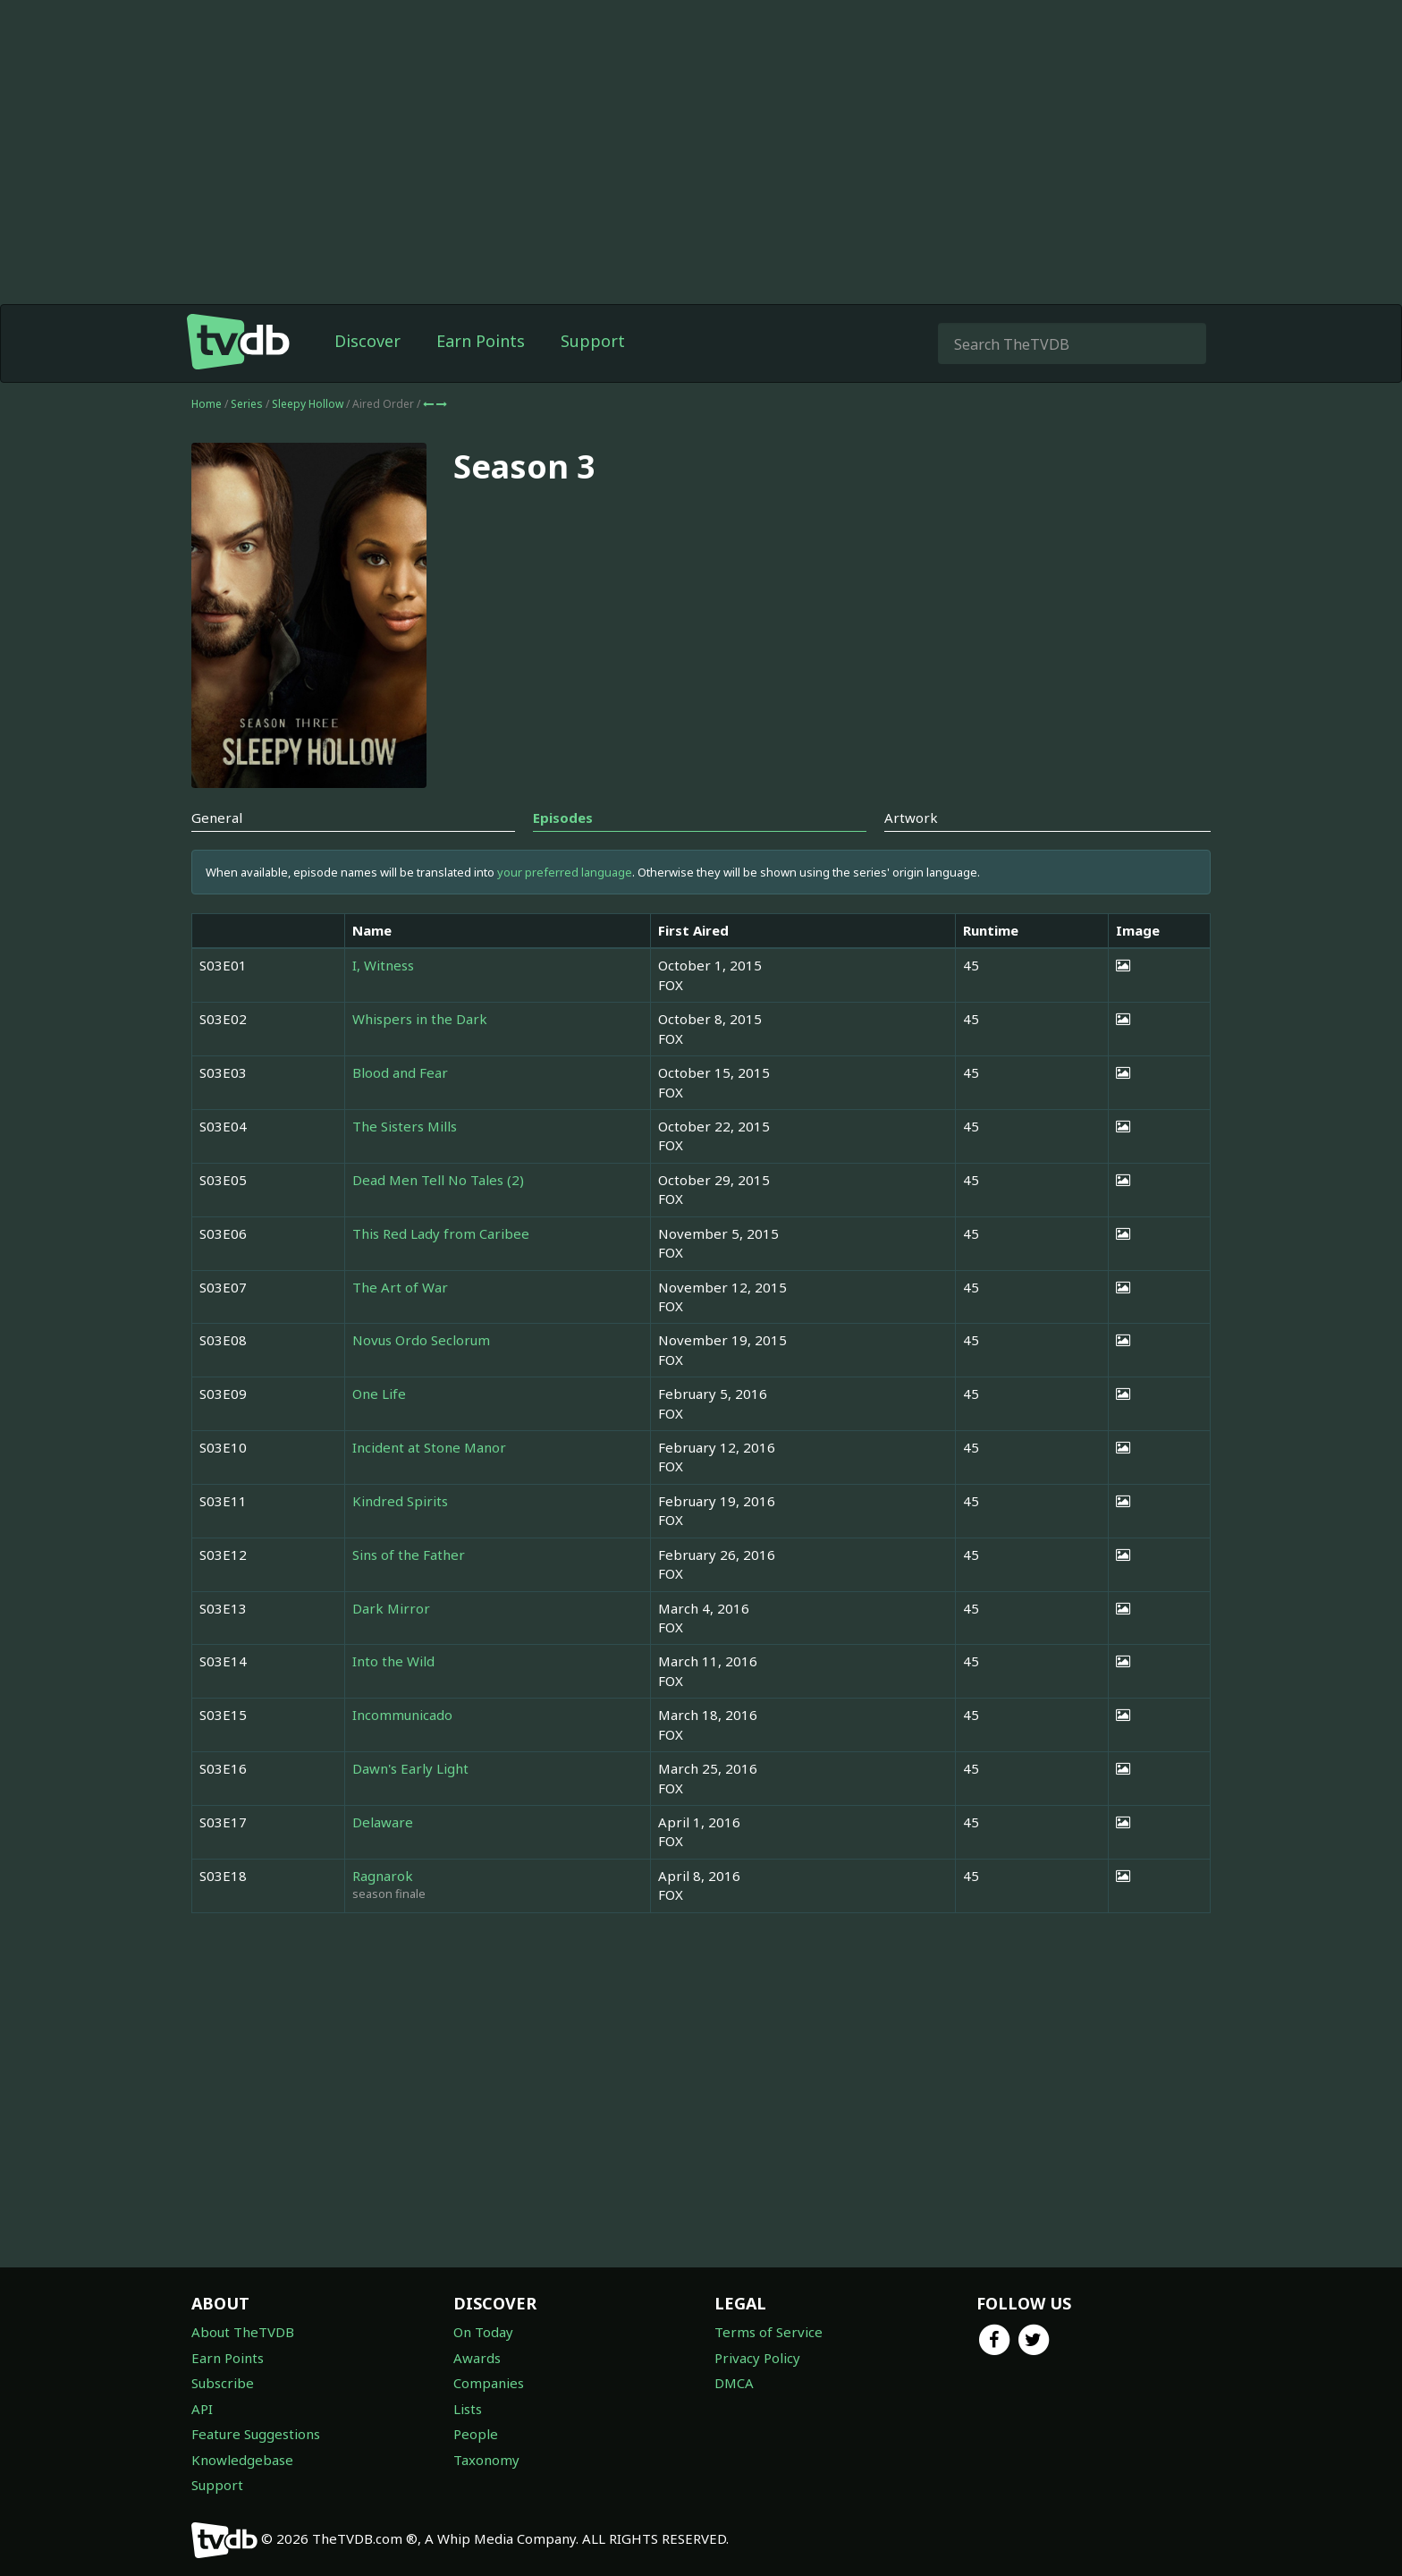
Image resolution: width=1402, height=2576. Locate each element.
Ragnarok (382, 1876)
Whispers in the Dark (419, 1019)
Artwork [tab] (911, 817)
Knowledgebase (242, 2460)
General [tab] (216, 817)
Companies (488, 2383)
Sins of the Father (408, 1554)
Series (247, 403)
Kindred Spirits (400, 1501)
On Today (483, 2332)
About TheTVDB (242, 2332)
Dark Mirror (391, 1608)
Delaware (382, 1822)
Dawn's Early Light (410, 1768)
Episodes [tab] (563, 817)
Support (593, 341)
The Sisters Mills (404, 1126)
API (202, 2409)
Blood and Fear (400, 1072)
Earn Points (480, 341)
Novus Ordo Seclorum (421, 1340)
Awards (477, 2358)
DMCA (734, 2383)
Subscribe (222, 2383)
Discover (367, 341)
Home (206, 403)
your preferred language (564, 872)
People (475, 2434)
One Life (379, 1393)
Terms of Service (768, 2332)
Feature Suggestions (255, 2434)
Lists (467, 2409)
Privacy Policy (757, 2358)
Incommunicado (402, 1715)
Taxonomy (486, 2460)
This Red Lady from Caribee (440, 1233)
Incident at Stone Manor (429, 1447)
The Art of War (400, 1287)
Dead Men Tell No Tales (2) (438, 1180)
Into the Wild (393, 1661)
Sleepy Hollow (309, 403)
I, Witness (383, 965)
